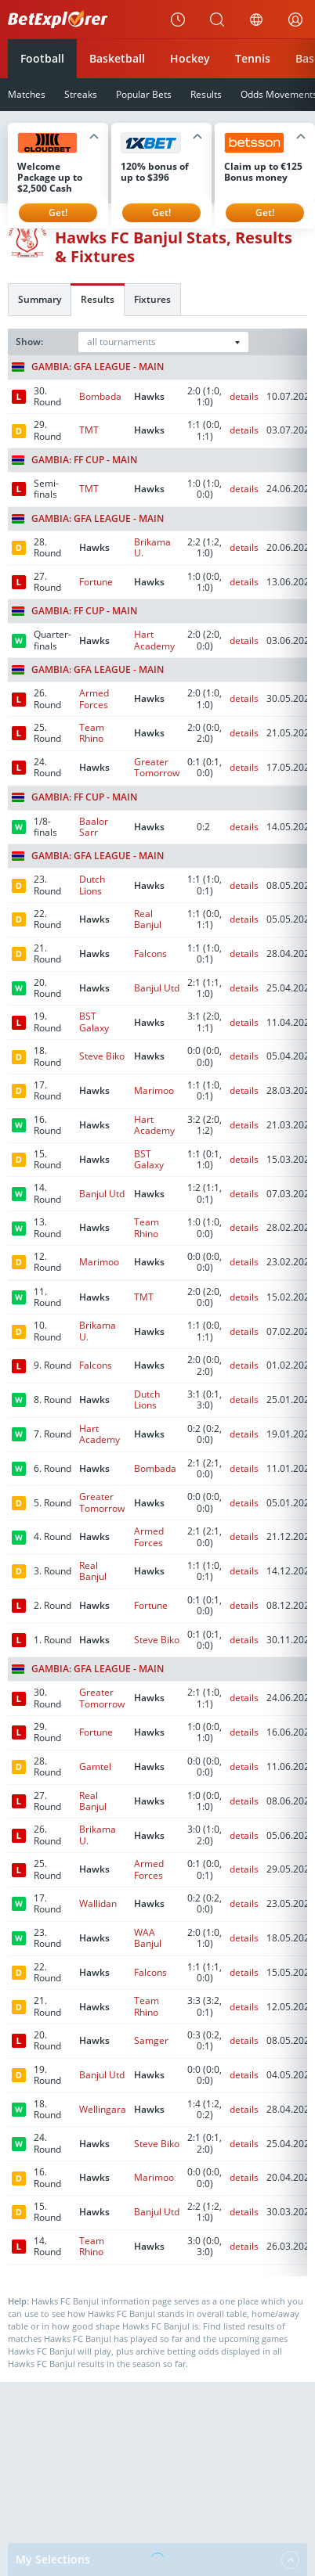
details (244, 396)
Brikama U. (152, 547)
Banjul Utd (156, 988)
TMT (89, 430)
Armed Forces (94, 698)
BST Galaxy (94, 1021)
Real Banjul (147, 919)
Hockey (190, 58)
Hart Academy (154, 640)
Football (42, 58)
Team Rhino (91, 733)
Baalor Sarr (93, 827)
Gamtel (95, 1766)
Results (206, 94)
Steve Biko (102, 1056)
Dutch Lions (92, 884)
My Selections (157, 2559)
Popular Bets (144, 94)
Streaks (80, 94)
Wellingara (102, 2109)
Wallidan (98, 1903)
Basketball (117, 58)
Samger (151, 2040)
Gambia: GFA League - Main (88, 367)
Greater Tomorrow (156, 767)
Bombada (100, 396)
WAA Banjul (147, 1938)
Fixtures (152, 299)
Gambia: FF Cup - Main (74, 460)
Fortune (96, 581)
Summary (39, 299)
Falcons (150, 953)
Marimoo (154, 1090)
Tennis (252, 58)
